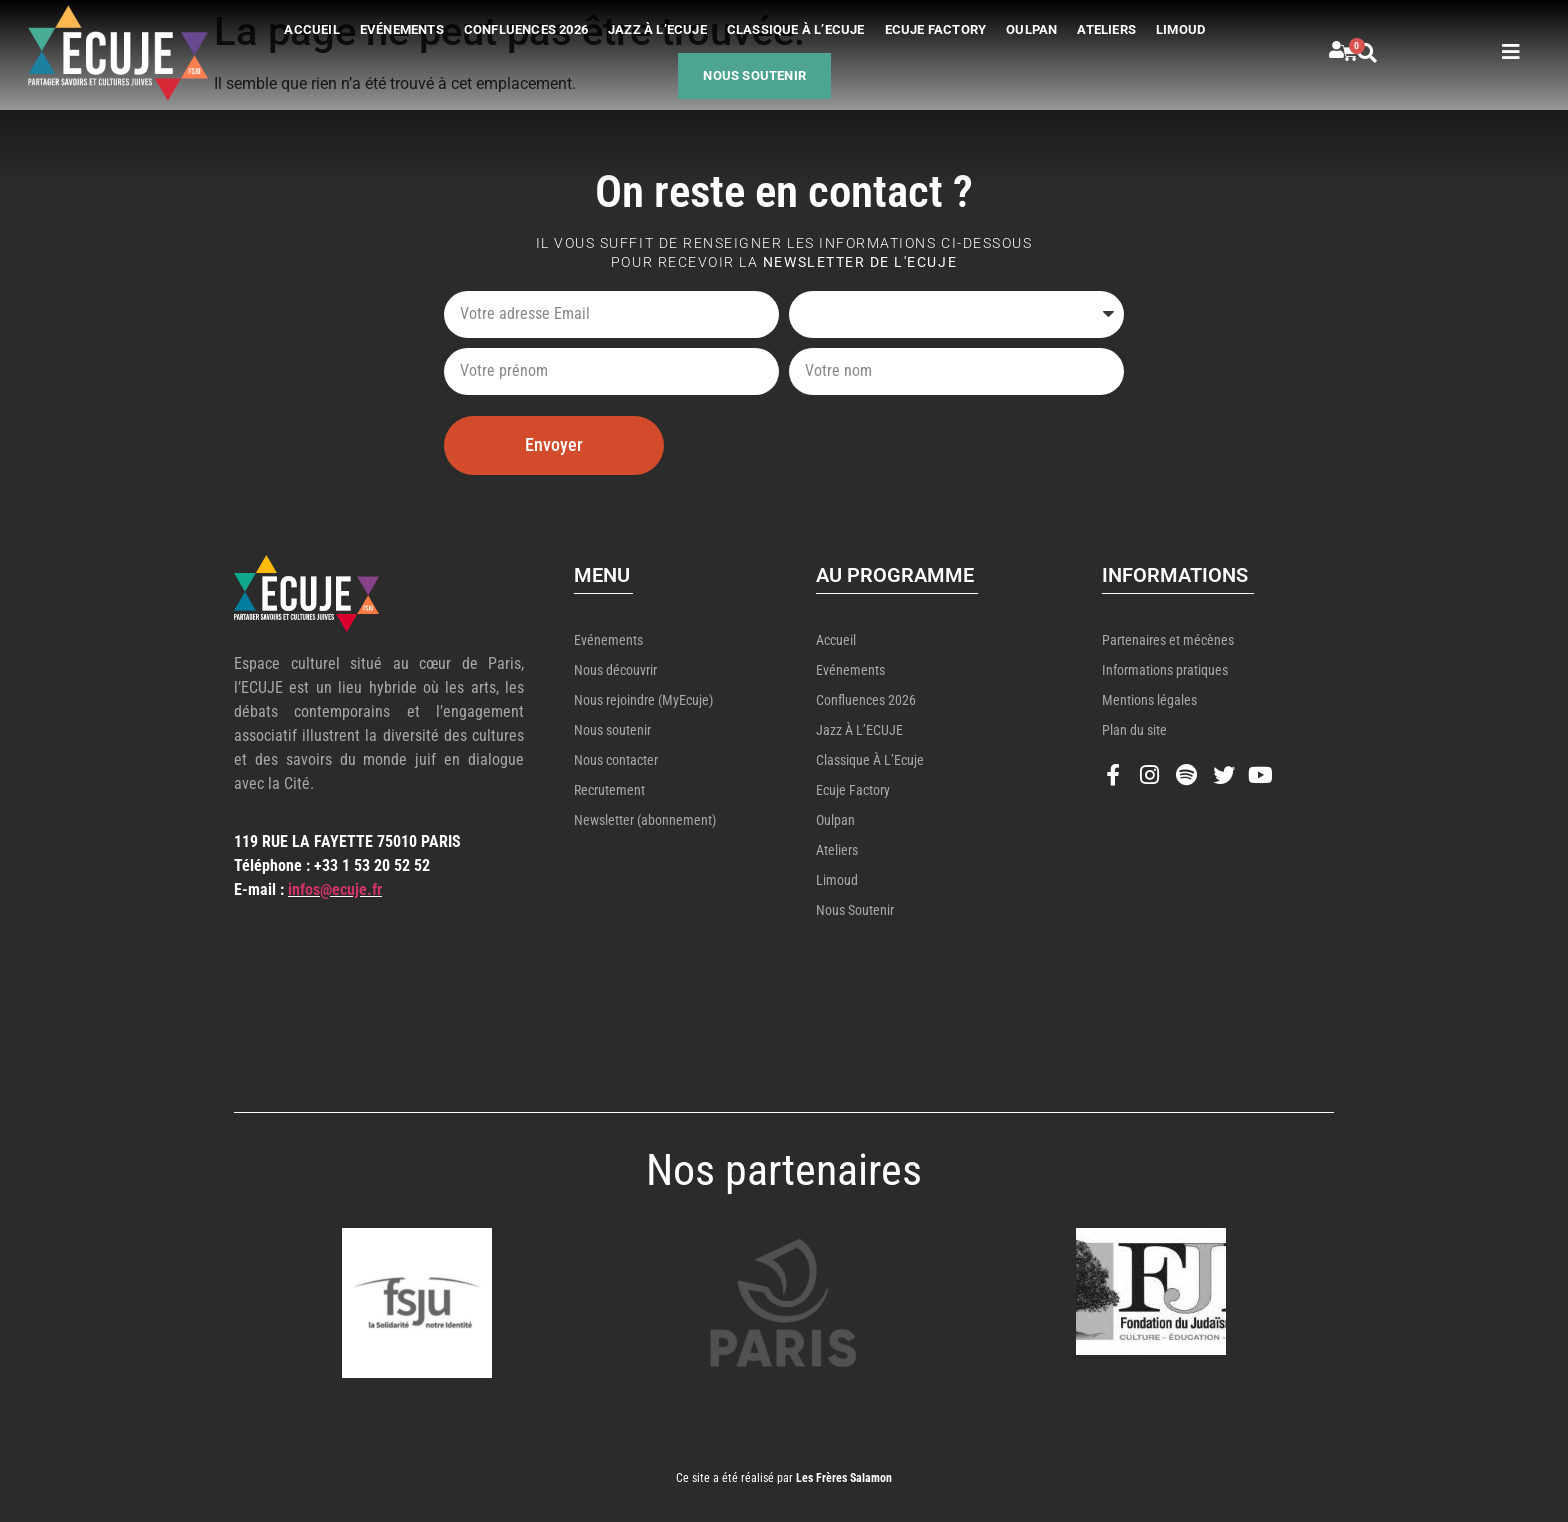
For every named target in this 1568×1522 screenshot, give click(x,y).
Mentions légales (1149, 700)
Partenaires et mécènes (1168, 640)
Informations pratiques (1165, 670)
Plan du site (1134, 730)
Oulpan (1031, 29)
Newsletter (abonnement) (645, 820)
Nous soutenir (754, 75)
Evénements (402, 29)
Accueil (311, 29)
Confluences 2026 (526, 29)
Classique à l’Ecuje (796, 29)
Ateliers (1106, 29)
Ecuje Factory (936, 29)
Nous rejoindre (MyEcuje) (643, 700)
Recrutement (609, 790)
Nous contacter (616, 760)
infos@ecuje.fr (335, 889)
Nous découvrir (615, 670)
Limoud (1180, 29)
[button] (1390, 53)
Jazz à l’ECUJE (657, 29)
